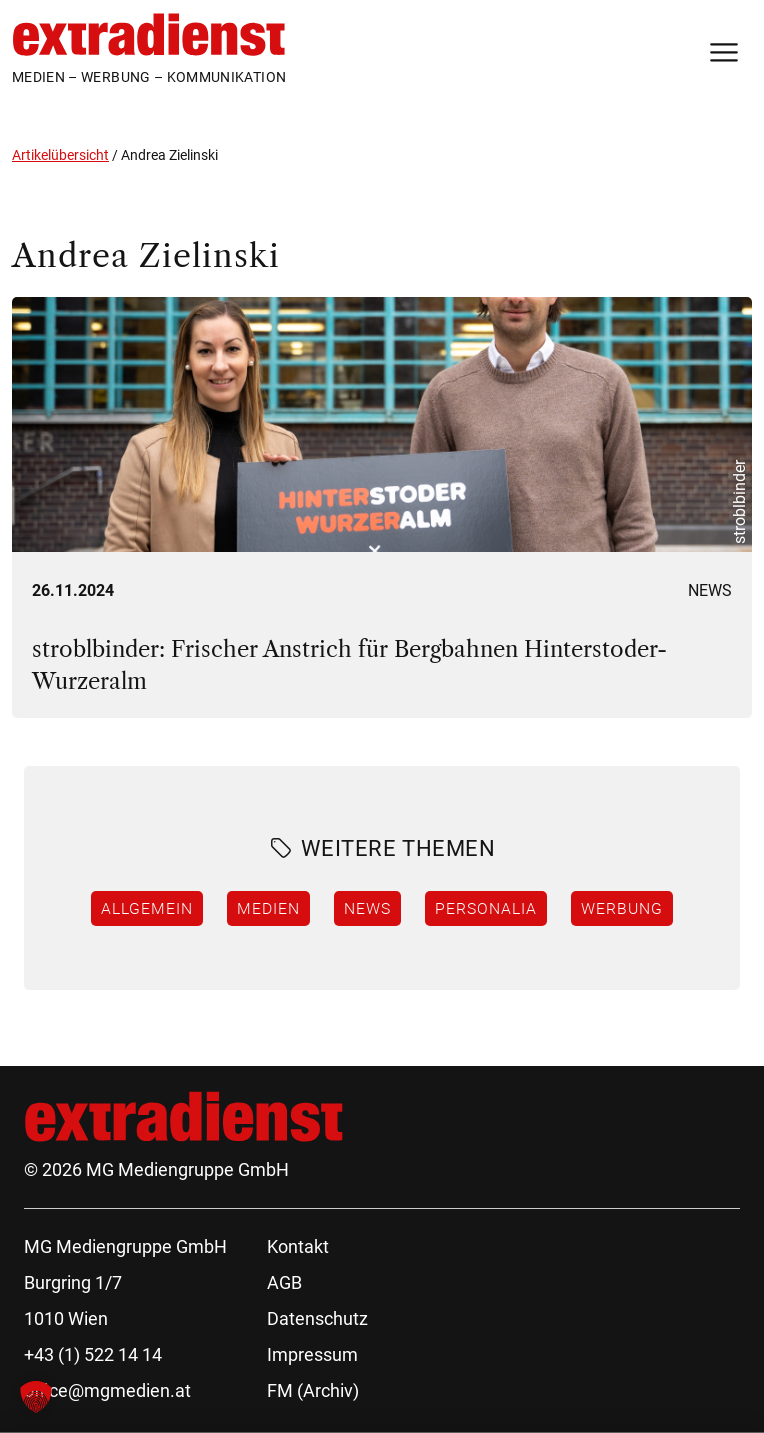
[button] (36, 1397)
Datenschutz (317, 1318)
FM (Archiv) (313, 1390)
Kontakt (298, 1246)
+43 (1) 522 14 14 (93, 1354)
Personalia (486, 908)
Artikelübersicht (60, 155)
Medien (268, 908)
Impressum (312, 1354)
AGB (284, 1282)
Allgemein (147, 908)
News (710, 590)
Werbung (622, 908)
